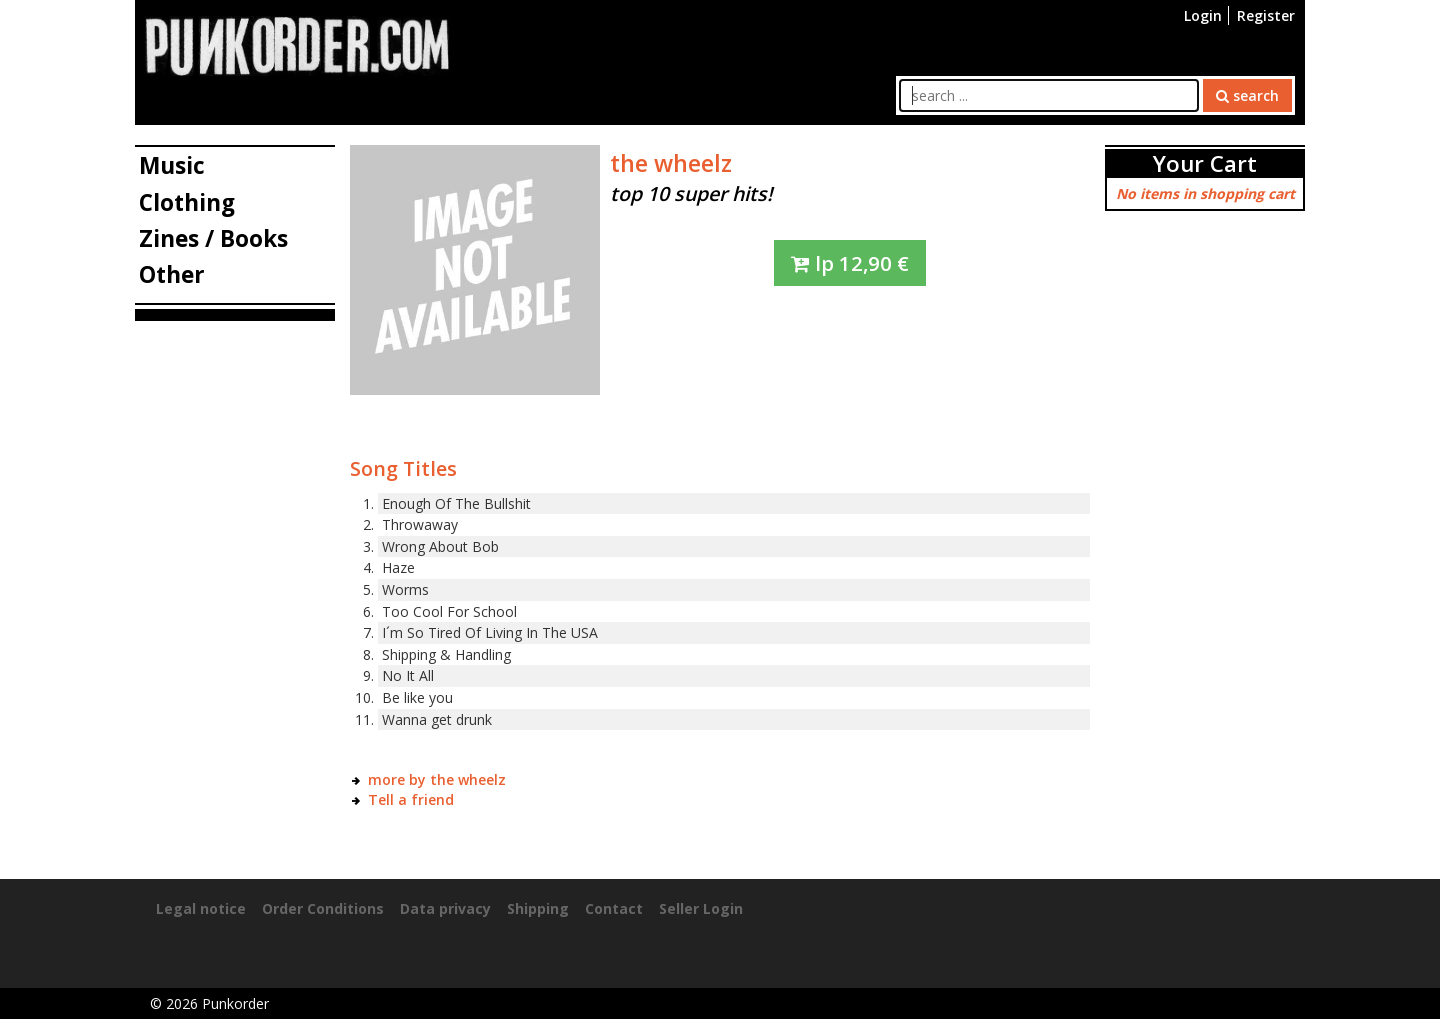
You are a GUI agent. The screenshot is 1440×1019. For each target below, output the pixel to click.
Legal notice (201, 908)
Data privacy (445, 908)
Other (172, 274)
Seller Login (701, 908)
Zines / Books (213, 238)
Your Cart (1205, 163)
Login (1203, 15)
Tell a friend (411, 799)
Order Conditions (323, 908)
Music (172, 165)
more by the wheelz (437, 779)
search (1247, 95)
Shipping (538, 908)
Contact (614, 908)
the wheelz (671, 163)
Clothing (187, 202)
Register (1266, 15)
